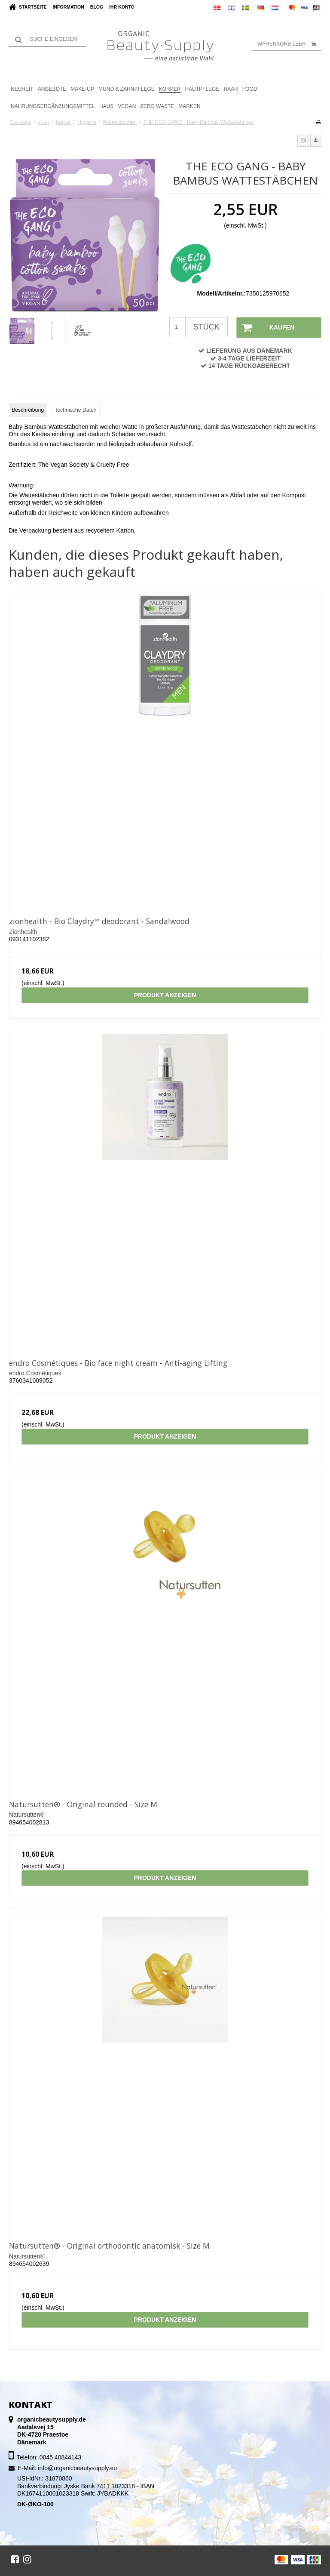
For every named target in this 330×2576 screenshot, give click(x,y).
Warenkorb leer (289, 43)
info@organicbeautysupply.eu (77, 2468)
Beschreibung (28, 410)
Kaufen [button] (265, 327)
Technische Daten (75, 410)
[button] (303, 141)
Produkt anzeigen (165, 995)
